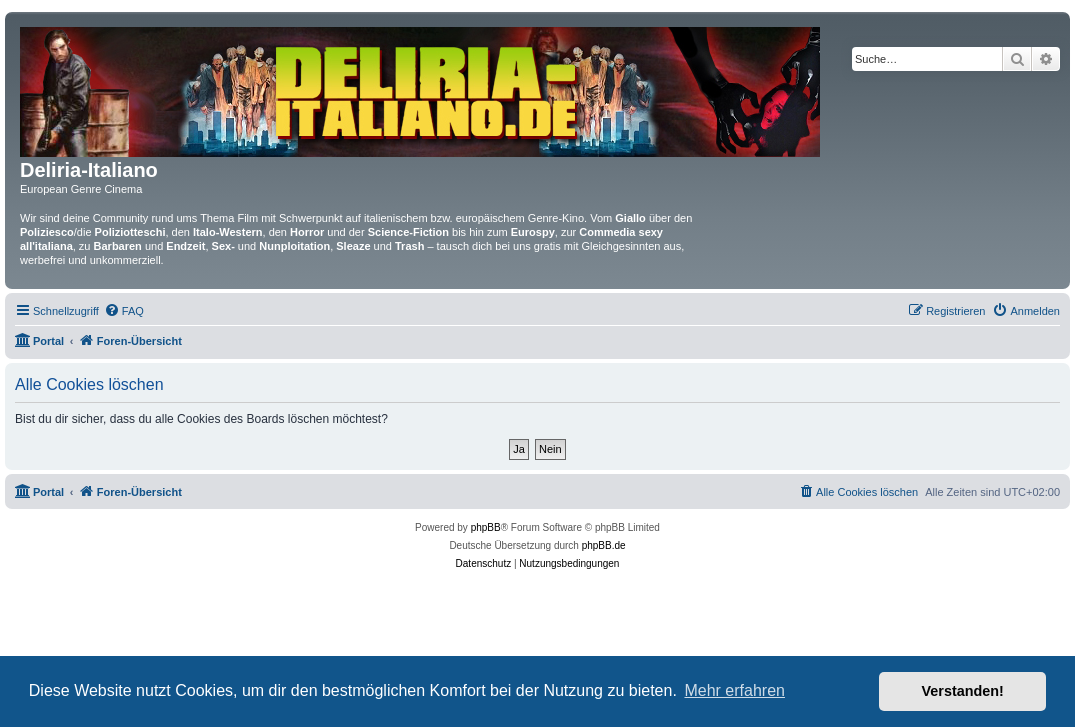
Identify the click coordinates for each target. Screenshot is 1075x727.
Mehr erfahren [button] (734, 690)
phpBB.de (604, 545)
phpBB (486, 527)
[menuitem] (124, 311)
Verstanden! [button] (963, 691)
